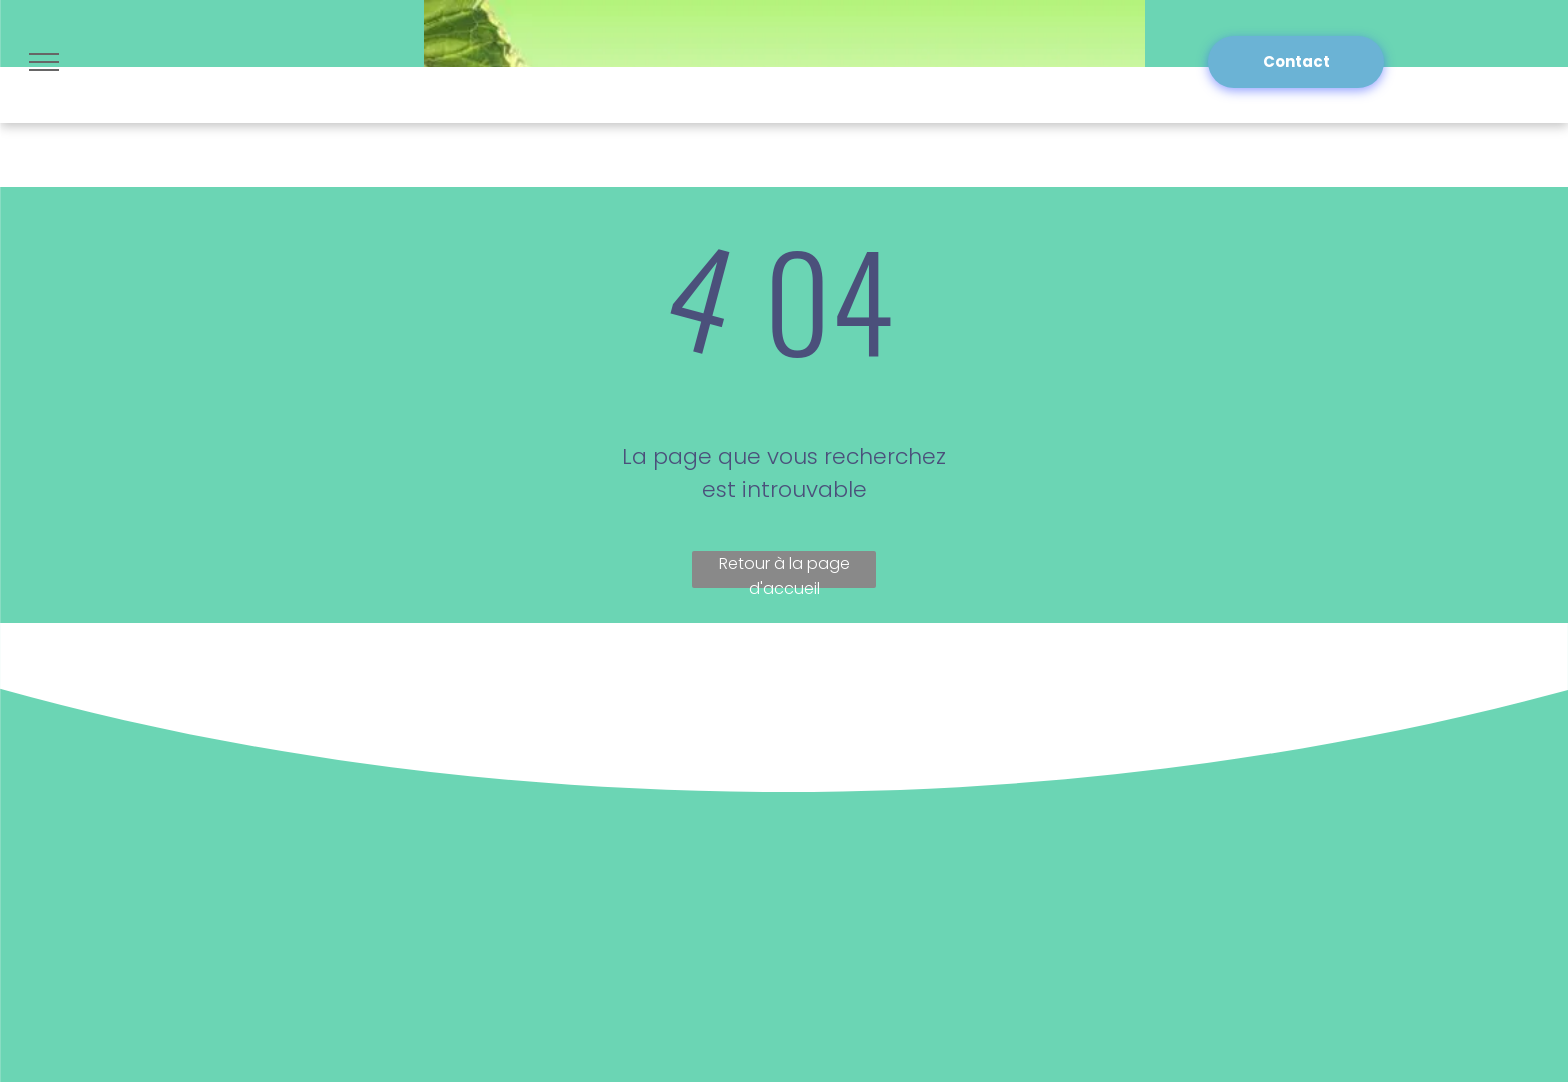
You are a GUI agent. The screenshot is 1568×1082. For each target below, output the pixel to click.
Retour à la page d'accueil (784, 570)
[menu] (44, 62)
